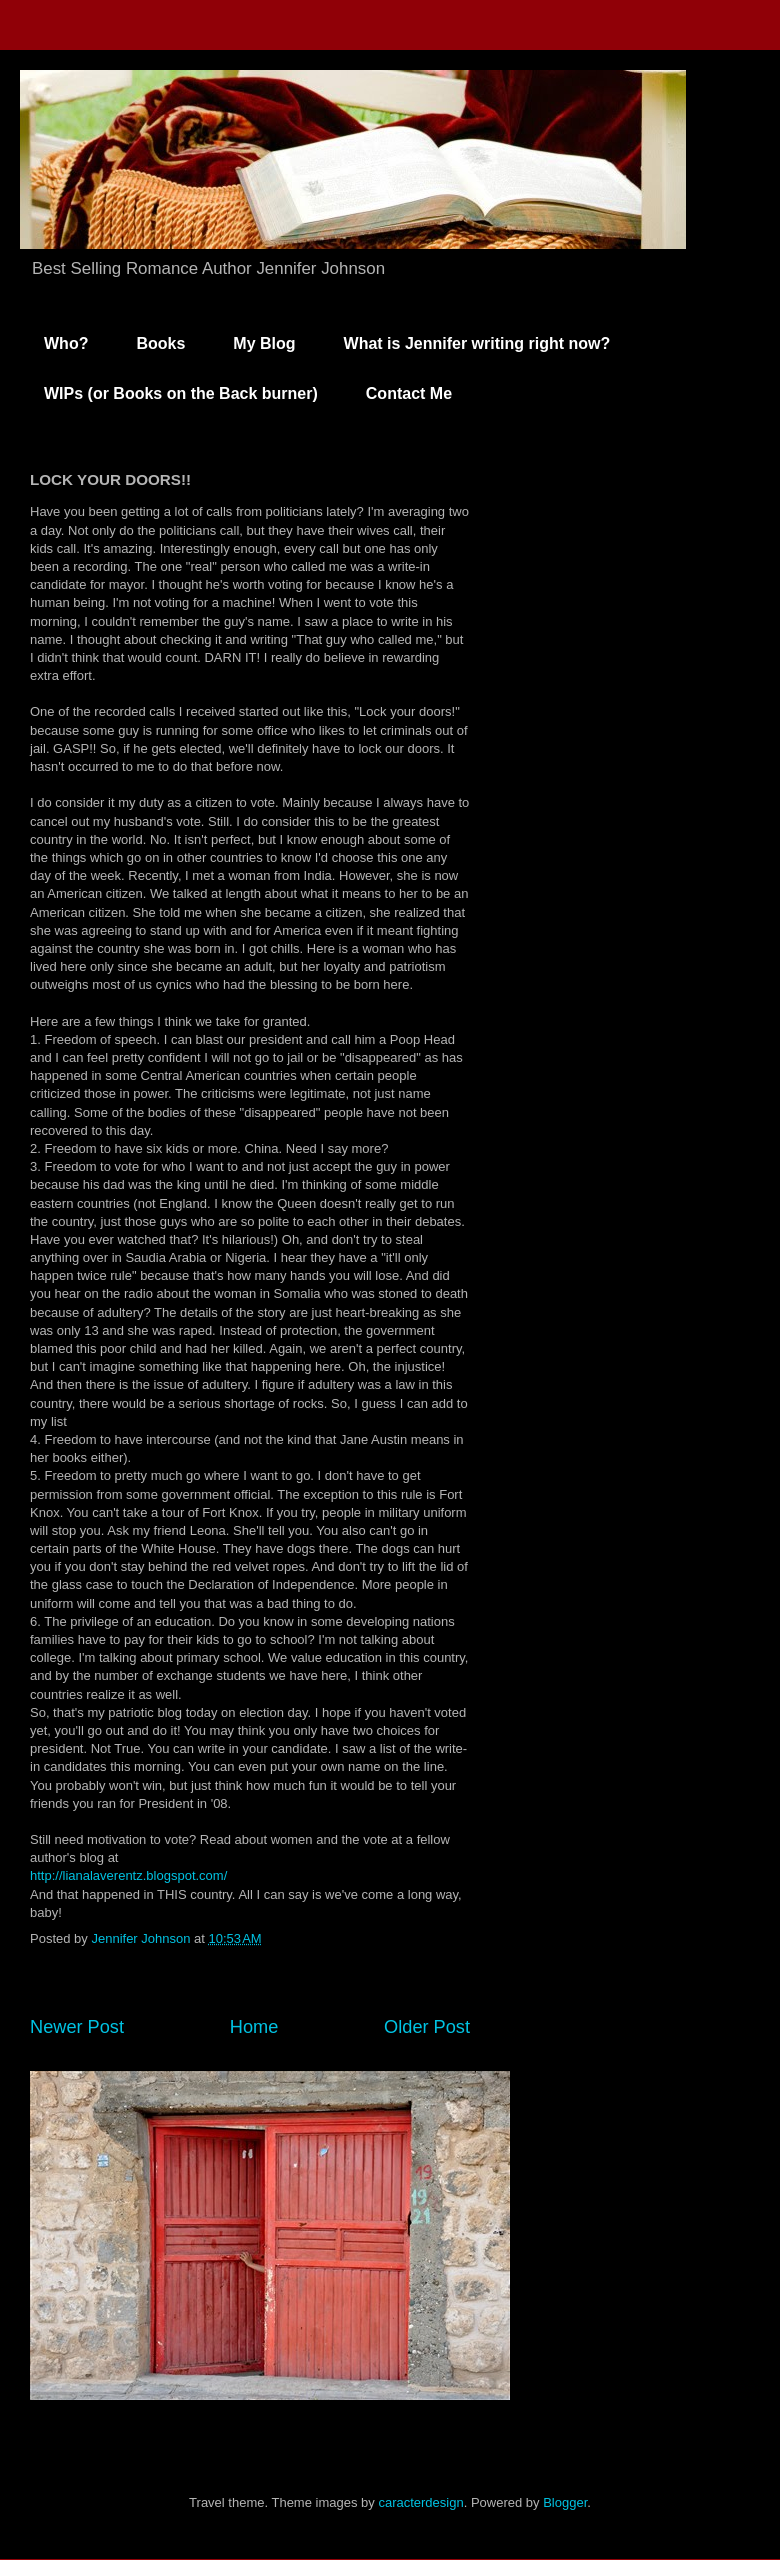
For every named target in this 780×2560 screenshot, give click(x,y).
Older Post (427, 2027)
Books (160, 343)
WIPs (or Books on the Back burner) (181, 393)
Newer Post (77, 2027)
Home (254, 2027)
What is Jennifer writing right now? (477, 343)
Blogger (565, 2502)
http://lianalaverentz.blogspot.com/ (128, 1875)
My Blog (264, 343)
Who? (66, 343)
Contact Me (409, 393)
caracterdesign (420, 2502)
